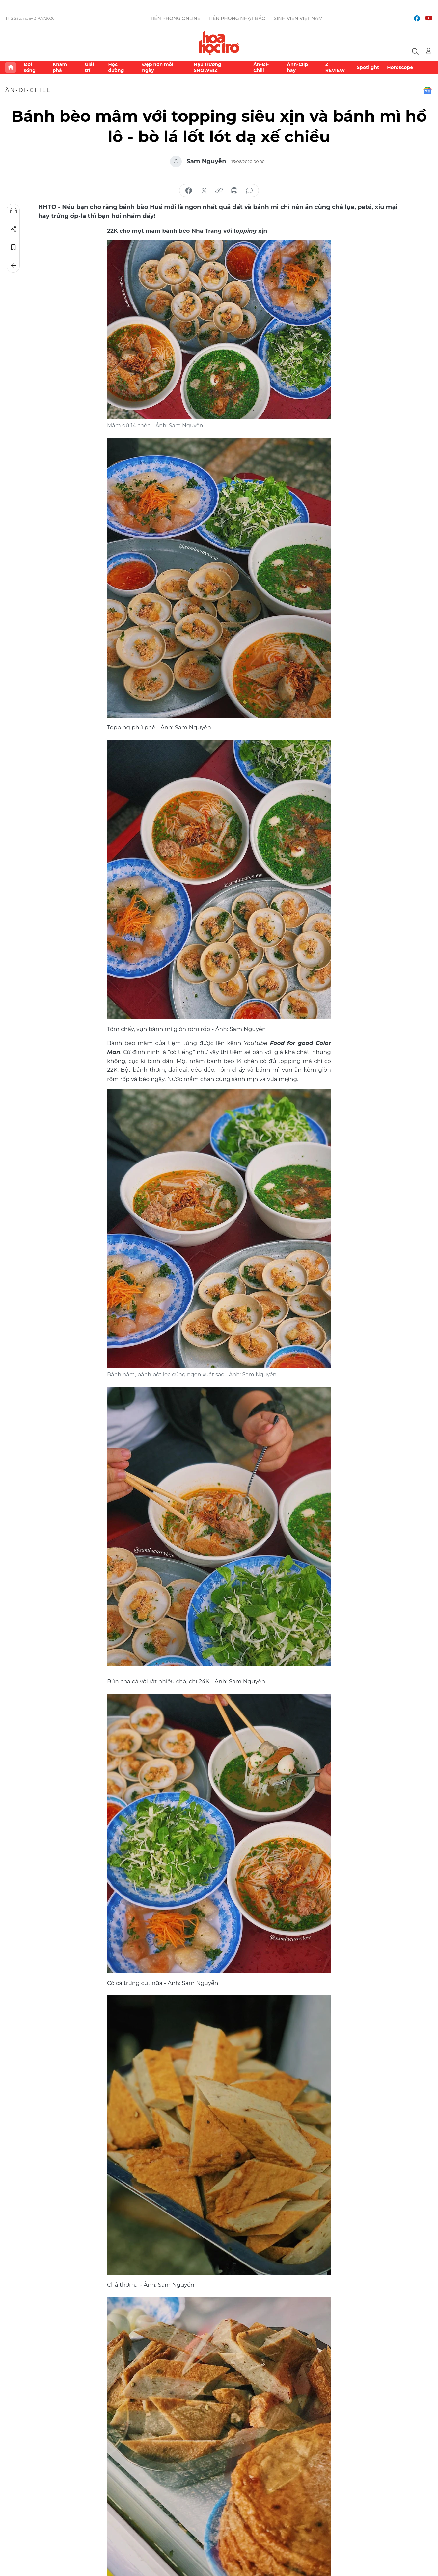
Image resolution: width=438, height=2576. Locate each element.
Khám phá (60, 67)
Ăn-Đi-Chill (261, 67)
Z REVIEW (335, 67)
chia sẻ (189, 191)
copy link (219, 191)
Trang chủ (10, 67)
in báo (234, 191)
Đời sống (30, 67)
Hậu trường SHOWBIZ (207, 67)
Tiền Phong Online (175, 18)
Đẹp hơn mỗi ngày (157, 67)
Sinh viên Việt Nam (298, 18)
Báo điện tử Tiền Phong (219, 42)
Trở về (13, 266)
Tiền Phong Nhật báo (236, 18)
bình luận (249, 191)
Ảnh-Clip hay (297, 67)
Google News (427, 90)
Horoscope (400, 67)
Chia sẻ (13, 229)
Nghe (13, 210)
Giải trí (89, 67)
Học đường (116, 67)
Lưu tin (13, 247)
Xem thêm (427, 67)
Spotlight (368, 67)
